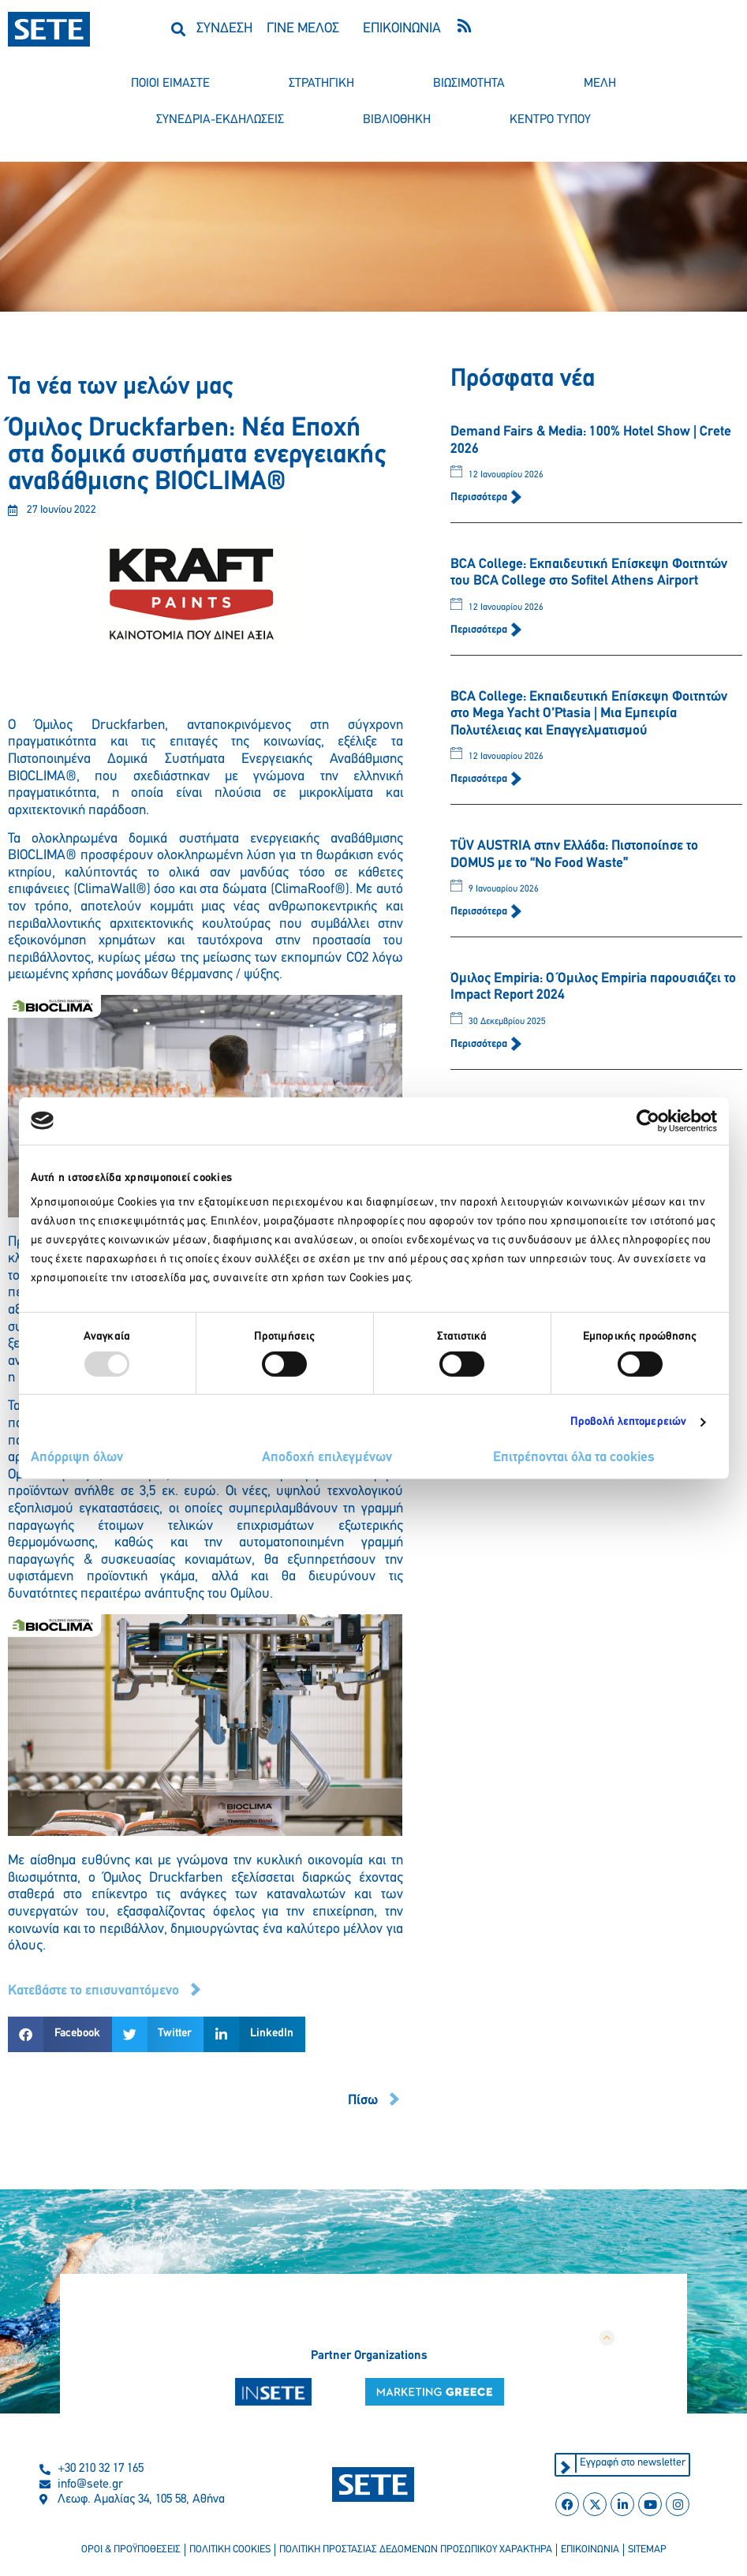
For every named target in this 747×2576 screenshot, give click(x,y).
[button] (178, 29)
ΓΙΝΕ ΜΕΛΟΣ (303, 28)
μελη (600, 83)
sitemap (647, 2549)
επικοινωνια (590, 2549)
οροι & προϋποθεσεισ (131, 2549)
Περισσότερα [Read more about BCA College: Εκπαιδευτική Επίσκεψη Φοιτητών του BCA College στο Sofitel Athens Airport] (480, 630)
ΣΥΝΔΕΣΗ (224, 28)
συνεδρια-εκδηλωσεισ (220, 120)
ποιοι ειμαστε (170, 83)
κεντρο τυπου (550, 120)
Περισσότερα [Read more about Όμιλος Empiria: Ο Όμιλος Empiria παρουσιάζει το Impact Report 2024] (480, 1044)
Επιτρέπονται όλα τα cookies (574, 1457)
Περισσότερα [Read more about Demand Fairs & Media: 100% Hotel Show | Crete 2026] (480, 497)
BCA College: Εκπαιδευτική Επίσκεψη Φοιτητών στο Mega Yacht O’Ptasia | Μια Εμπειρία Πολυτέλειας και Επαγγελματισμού (588, 714)
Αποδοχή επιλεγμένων (327, 1457)
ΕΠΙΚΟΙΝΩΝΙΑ (402, 28)
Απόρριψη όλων (77, 1457)
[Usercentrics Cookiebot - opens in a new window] (648, 1120)
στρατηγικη (321, 83)
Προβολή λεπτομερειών (628, 1422)
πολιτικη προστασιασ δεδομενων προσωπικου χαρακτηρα (415, 2549)
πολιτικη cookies (230, 2549)
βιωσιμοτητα (469, 83)
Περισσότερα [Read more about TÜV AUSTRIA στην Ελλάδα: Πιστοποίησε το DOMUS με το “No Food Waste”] (480, 912)
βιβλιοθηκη (397, 120)
